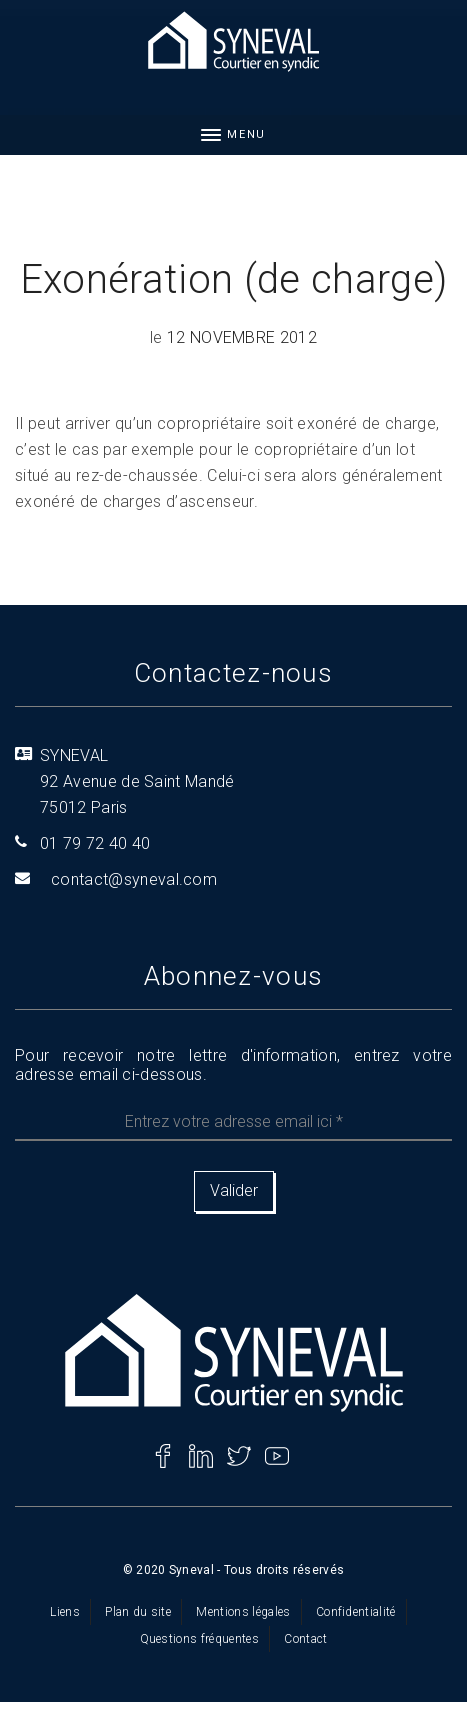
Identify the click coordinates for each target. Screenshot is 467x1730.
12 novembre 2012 (242, 337)
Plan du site (138, 1612)
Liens (65, 1612)
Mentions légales (243, 1612)
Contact (305, 1639)
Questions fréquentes (199, 1639)
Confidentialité (356, 1612)
